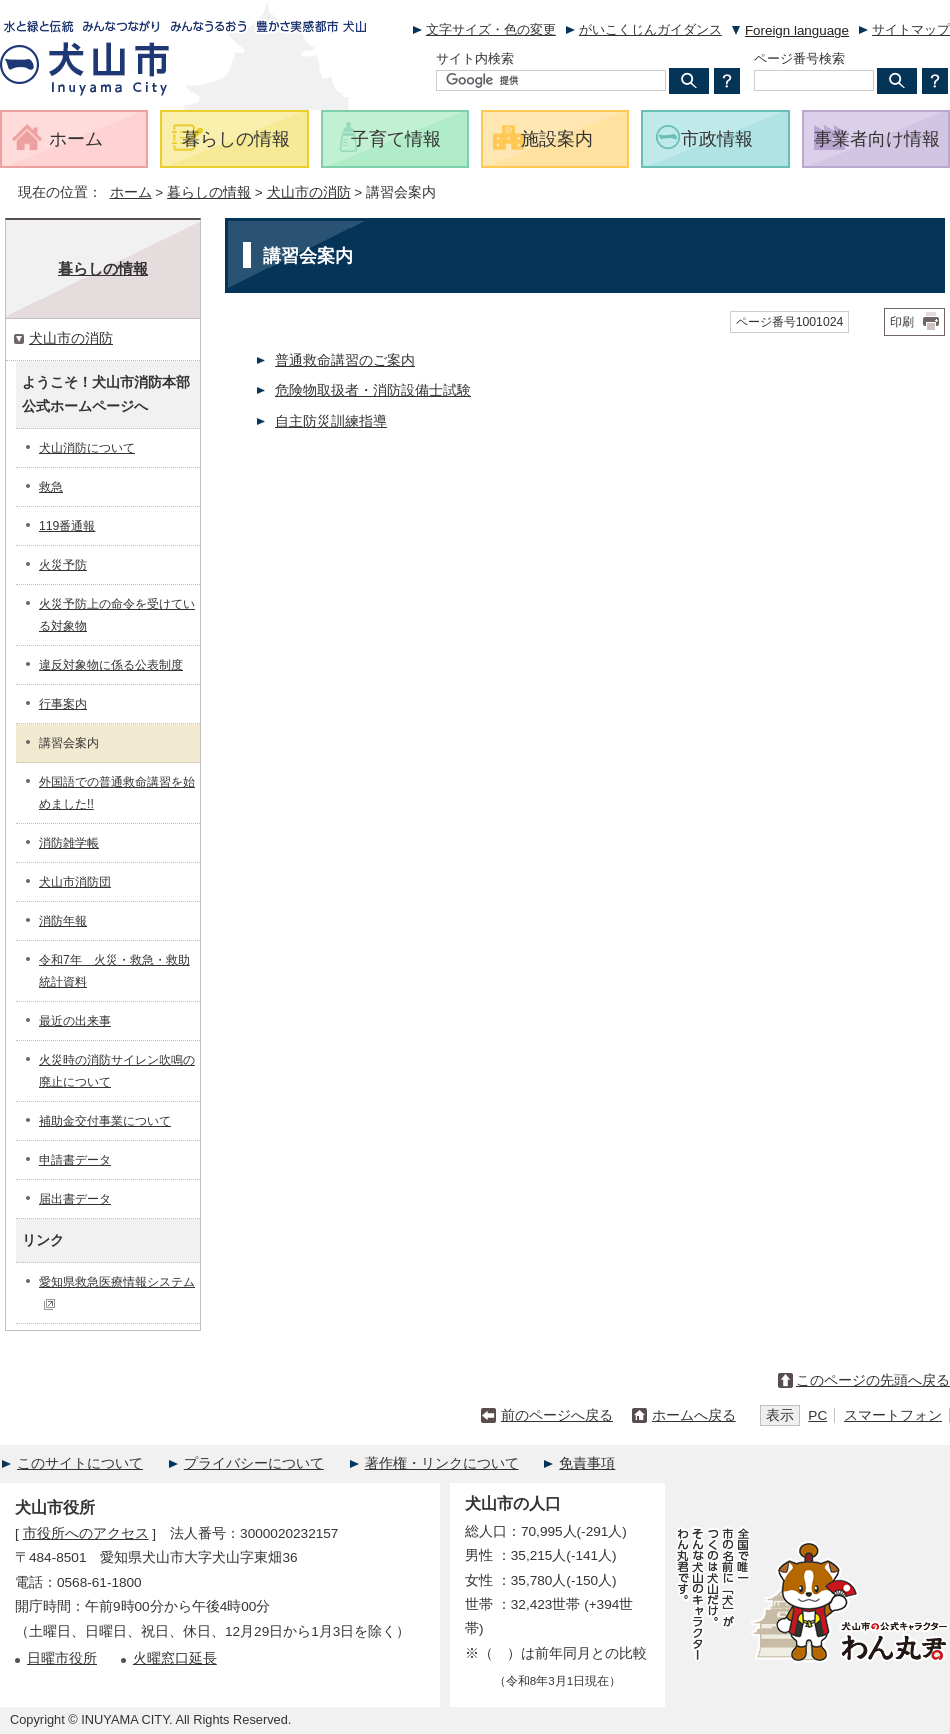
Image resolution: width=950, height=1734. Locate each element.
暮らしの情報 (209, 192)
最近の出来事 (75, 1021)
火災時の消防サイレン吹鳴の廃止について (117, 1071)
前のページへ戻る (557, 1415)
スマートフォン (893, 1415)
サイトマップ (911, 29)
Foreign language (797, 30)
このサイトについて (80, 1463)
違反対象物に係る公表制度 (111, 665)
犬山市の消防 (309, 192)
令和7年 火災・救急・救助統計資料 (114, 971)
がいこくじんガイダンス (650, 29)
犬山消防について (87, 448)
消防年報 (63, 921)
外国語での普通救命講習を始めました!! (117, 793)
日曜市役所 (62, 1658)
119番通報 (67, 526)
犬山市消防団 (75, 882)
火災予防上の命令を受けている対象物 (117, 615)
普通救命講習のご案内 (345, 360)
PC (817, 1415)
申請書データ (75, 1160)
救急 (51, 487)
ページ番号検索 (799, 58)
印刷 (902, 322)
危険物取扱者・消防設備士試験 (373, 390)
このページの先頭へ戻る (873, 1380)
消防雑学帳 (69, 843)
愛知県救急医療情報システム (117, 1292)
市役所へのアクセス (86, 1533)
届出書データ (75, 1199)
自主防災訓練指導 (331, 421)
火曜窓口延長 (175, 1658)
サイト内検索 (475, 58)
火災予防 (63, 565)
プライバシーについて (254, 1463)
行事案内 (63, 704)
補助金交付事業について (105, 1121)
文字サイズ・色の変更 (491, 29)
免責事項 (587, 1463)
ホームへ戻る (694, 1415)
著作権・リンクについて (442, 1463)
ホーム (131, 192)
